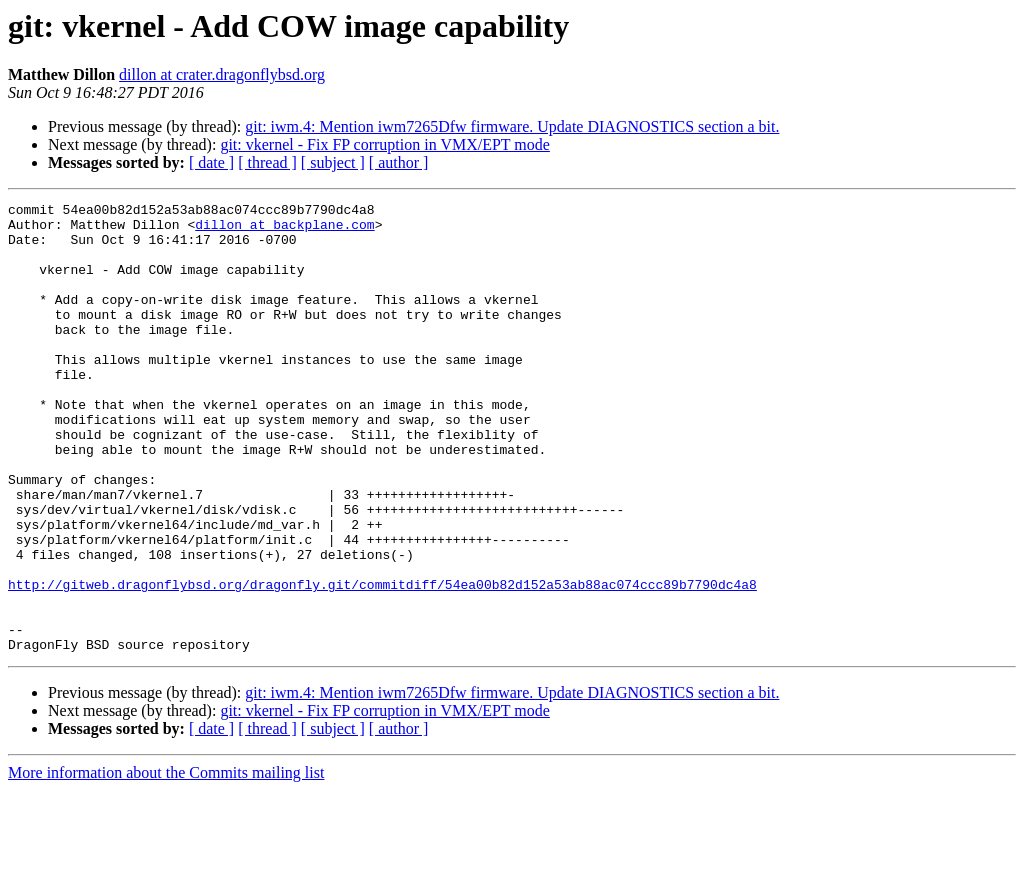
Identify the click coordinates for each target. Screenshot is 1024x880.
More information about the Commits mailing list (166, 862)
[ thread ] (267, 162)
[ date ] (211, 162)
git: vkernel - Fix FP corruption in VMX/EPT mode (384, 144)
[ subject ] (333, 162)
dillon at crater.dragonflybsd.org (222, 74)
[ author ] (399, 162)
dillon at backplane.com (284, 230)
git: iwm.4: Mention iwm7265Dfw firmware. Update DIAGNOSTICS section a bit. (512, 126)
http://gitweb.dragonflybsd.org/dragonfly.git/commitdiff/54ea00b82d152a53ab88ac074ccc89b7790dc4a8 (382, 662)
